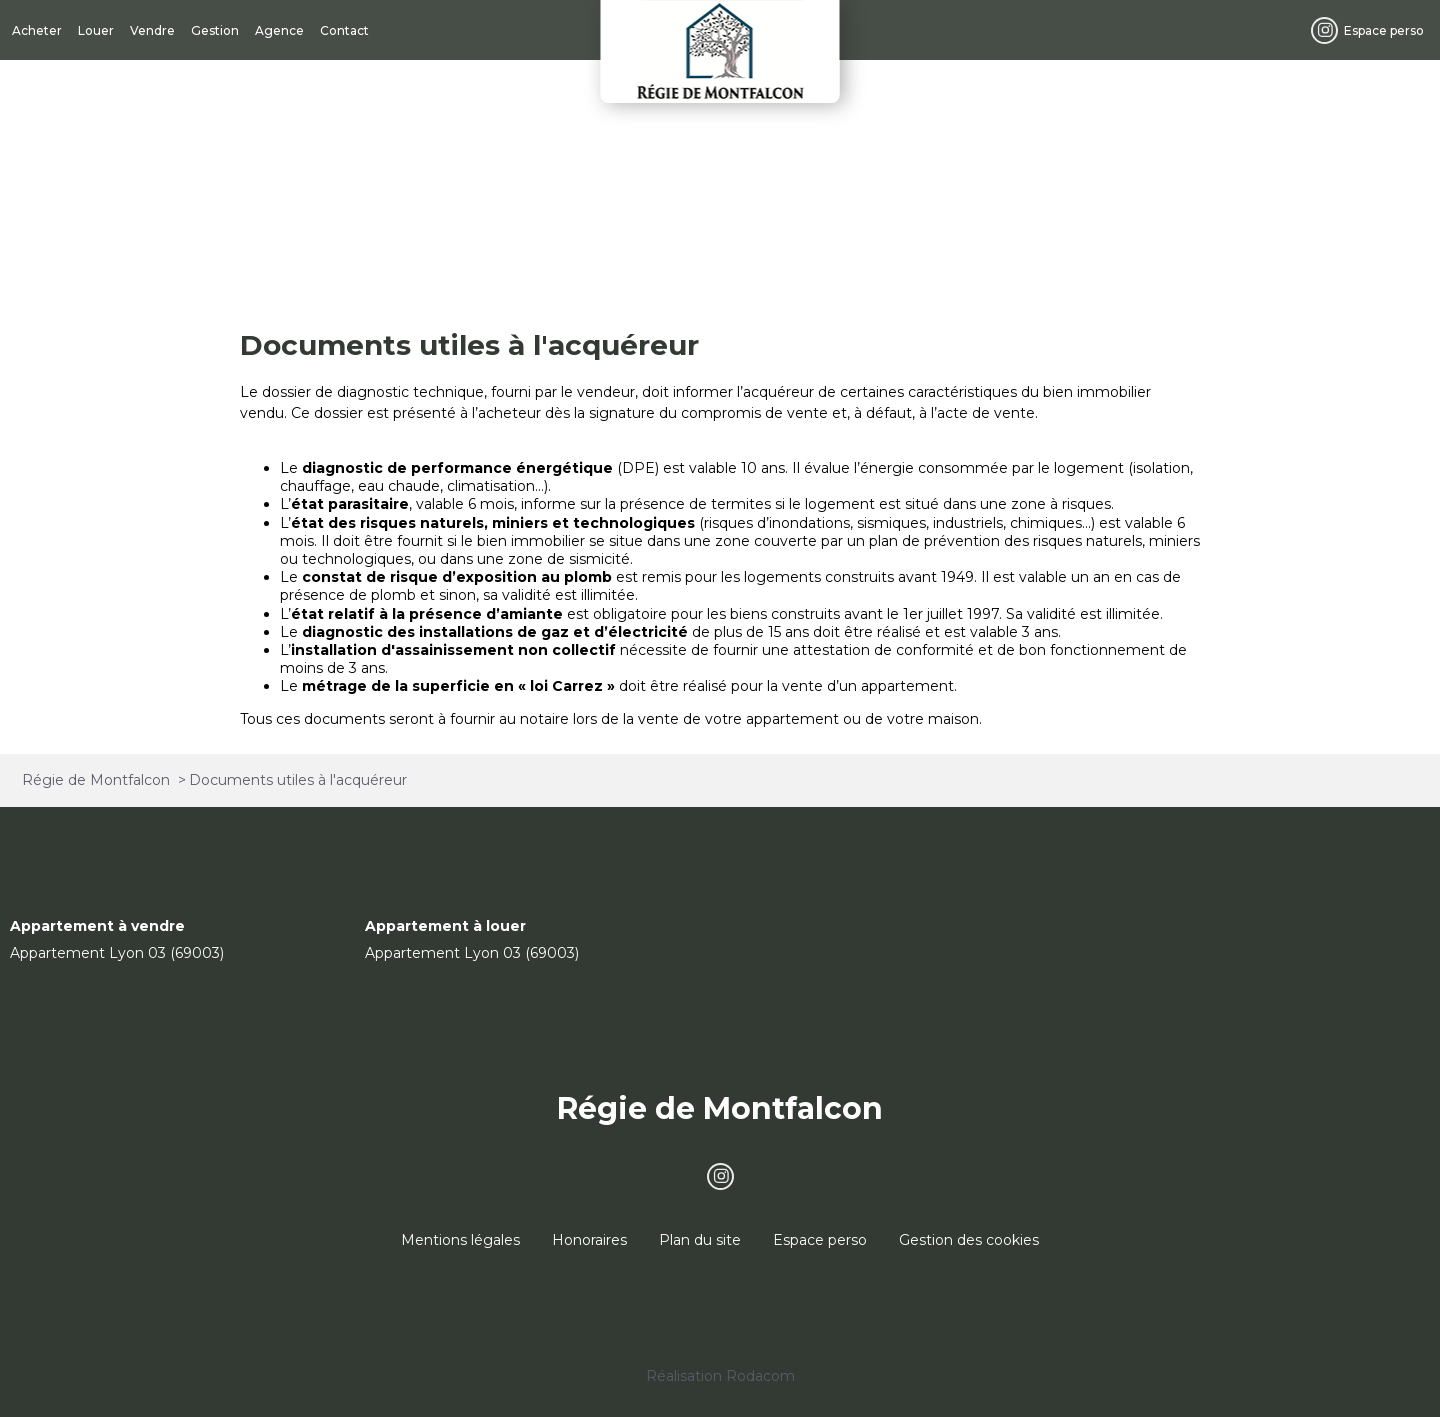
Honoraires (589, 1240)
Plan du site (700, 1240)
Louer (96, 30)
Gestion (215, 30)
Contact (344, 30)
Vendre (152, 30)
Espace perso (1384, 30)
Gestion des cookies (969, 1240)
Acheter (37, 30)
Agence (279, 30)
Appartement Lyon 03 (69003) (117, 953)
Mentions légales (460, 1240)
